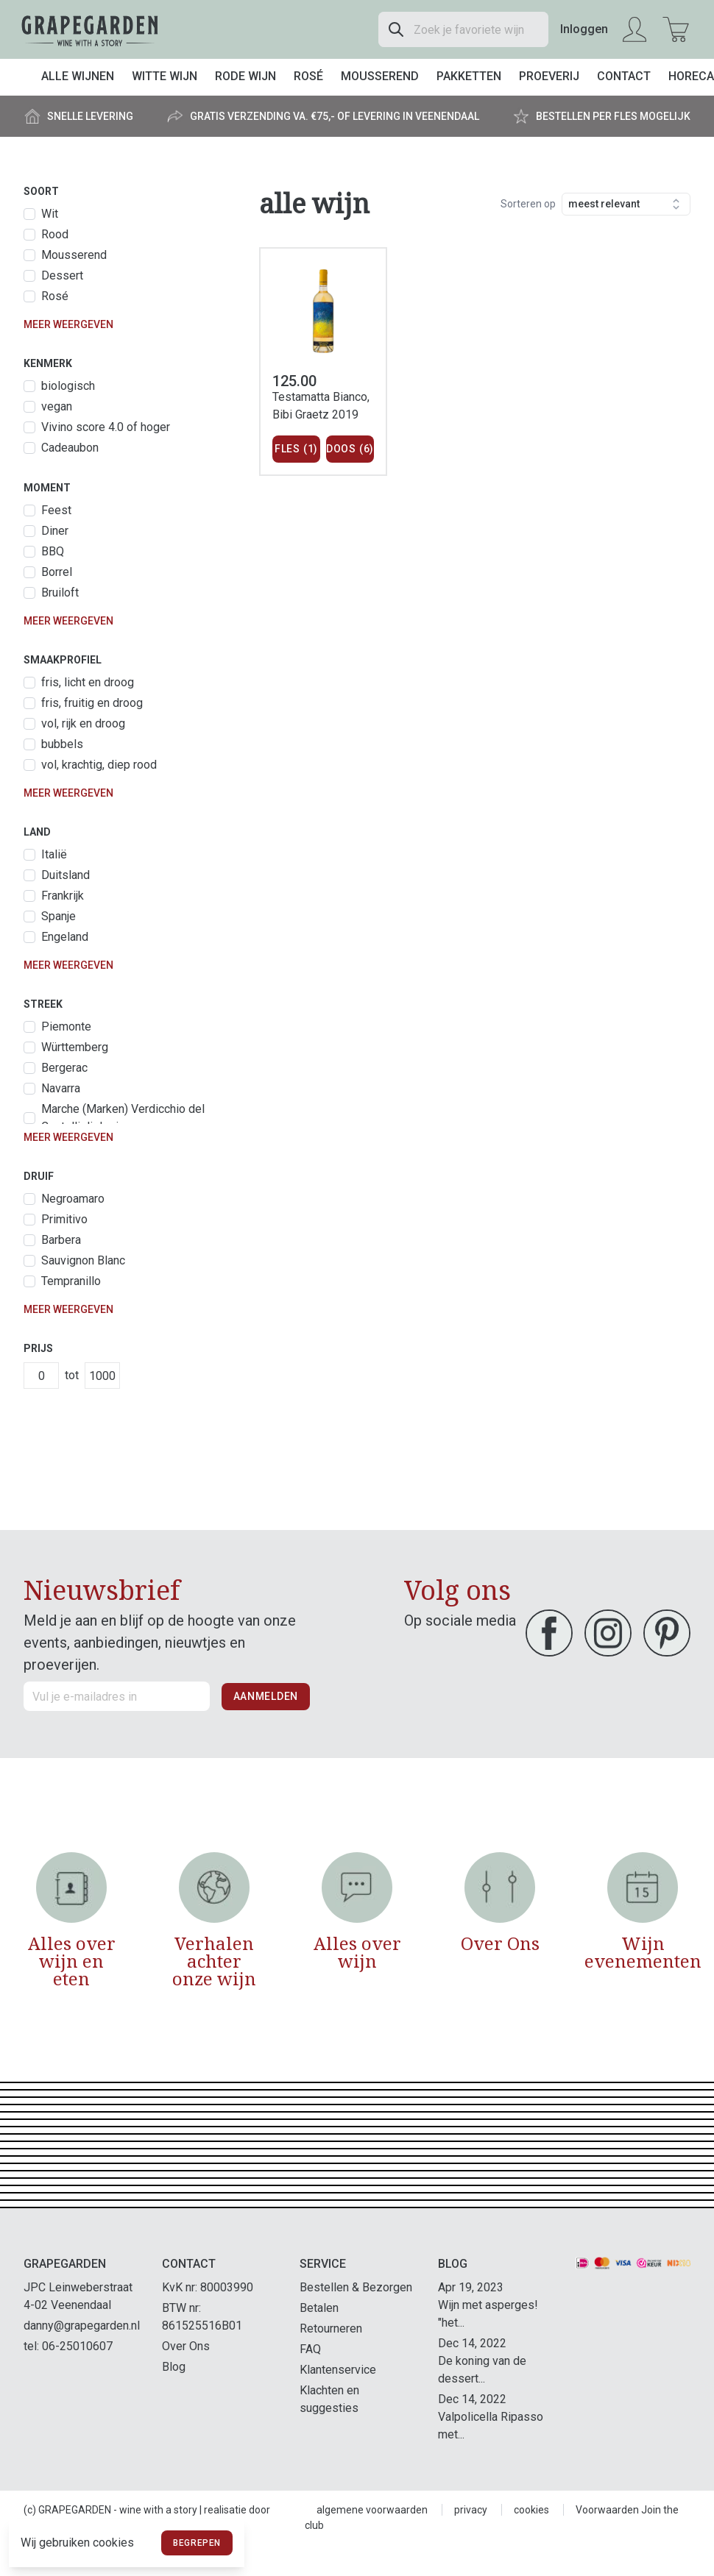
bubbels (62, 744)
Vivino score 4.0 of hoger (105, 427)
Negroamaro (73, 1199)
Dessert (62, 275)
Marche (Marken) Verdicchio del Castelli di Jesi (123, 1118)
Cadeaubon (70, 448)
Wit (49, 214)
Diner (54, 531)
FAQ (310, 2349)
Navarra (60, 1088)
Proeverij (549, 76)
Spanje (58, 916)
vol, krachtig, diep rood (99, 765)
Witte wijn (164, 76)
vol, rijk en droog (83, 723)
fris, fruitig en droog (92, 703)
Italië (54, 854)
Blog (173, 2367)
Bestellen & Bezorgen (356, 2287)
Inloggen (584, 29)
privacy (470, 2510)
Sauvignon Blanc (83, 1260)
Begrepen (197, 2543)
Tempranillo (71, 1281)
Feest (56, 510)
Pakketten (468, 76)
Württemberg (74, 1047)
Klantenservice (338, 2370)
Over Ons (186, 2346)
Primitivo (64, 1219)
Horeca (691, 76)
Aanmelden (265, 1696)
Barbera (61, 1240)
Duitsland (65, 875)
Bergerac (64, 1068)
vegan (56, 406)
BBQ (52, 551)
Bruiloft (60, 592)
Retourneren (331, 2328)
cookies (531, 2510)
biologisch (68, 386)
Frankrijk (62, 896)
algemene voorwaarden (372, 2510)
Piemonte (66, 1026)
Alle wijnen (77, 76)
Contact (624, 76)
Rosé (308, 76)
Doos (350, 449)
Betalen (319, 2308)
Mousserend (380, 76)
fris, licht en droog (87, 682)
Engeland (64, 937)
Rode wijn (245, 76)
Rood (54, 234)
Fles (296, 449)
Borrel (56, 572)
